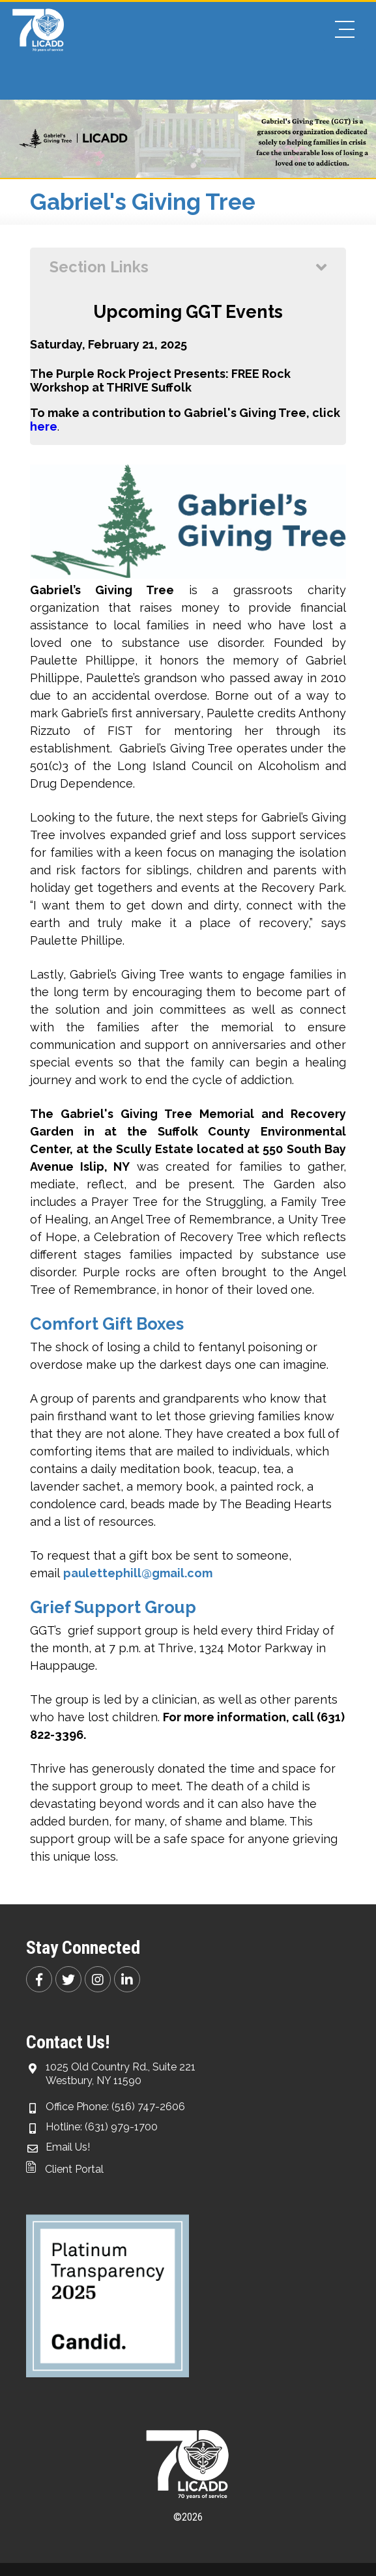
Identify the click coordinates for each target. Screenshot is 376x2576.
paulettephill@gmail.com (137, 1573)
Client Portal (65, 2169)
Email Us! (68, 2147)
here (43, 426)
